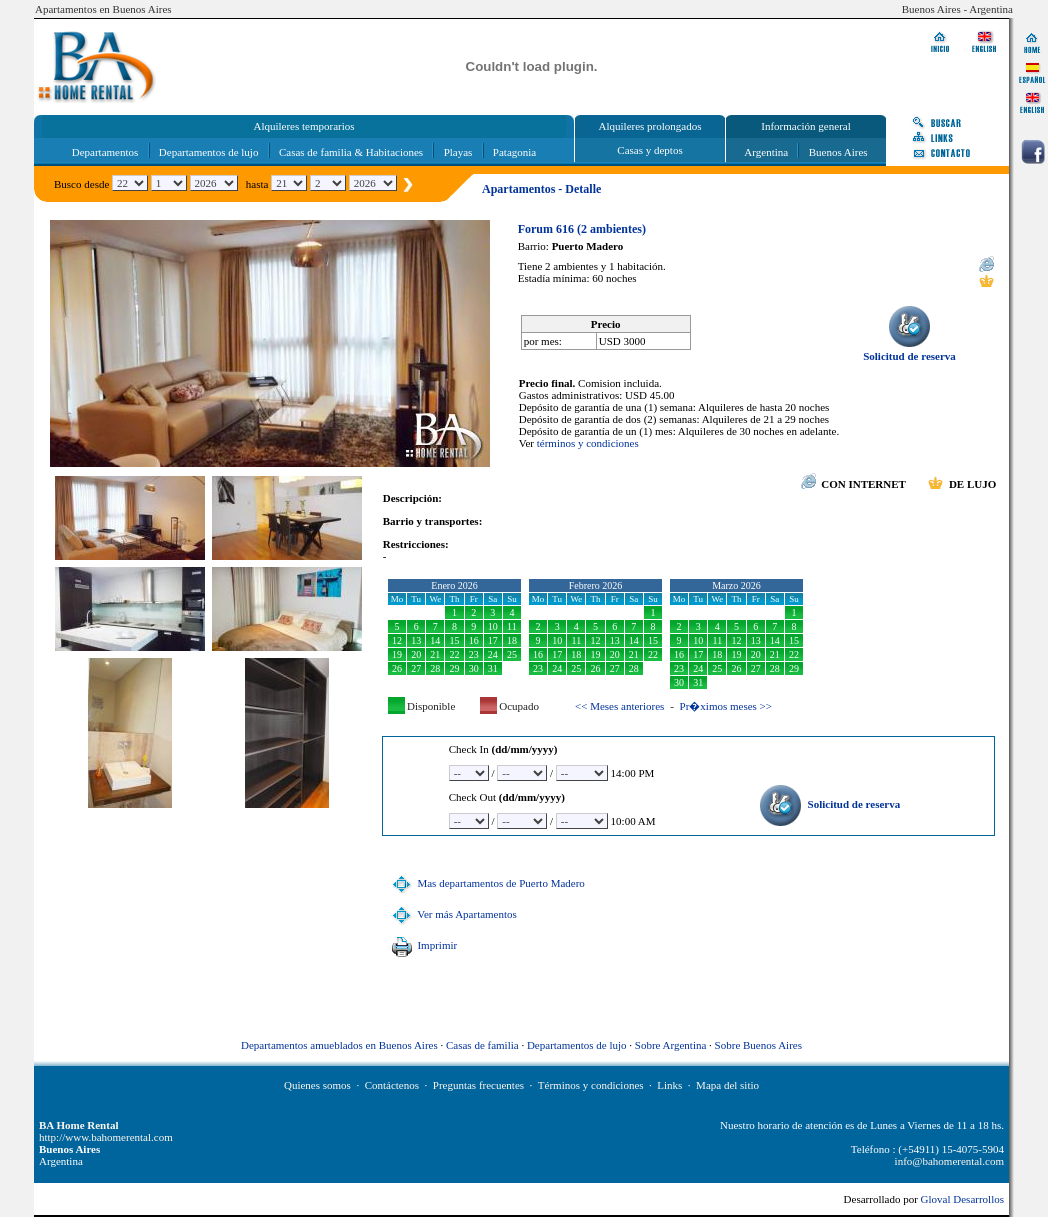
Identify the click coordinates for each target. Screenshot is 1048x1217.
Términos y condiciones (591, 1085)
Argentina (766, 152)
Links (669, 1085)
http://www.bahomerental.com (106, 1137)
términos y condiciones (588, 443)
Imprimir (422, 945)
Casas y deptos (649, 150)
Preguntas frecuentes (478, 1085)
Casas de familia (482, 1045)
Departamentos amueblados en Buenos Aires (339, 1045)
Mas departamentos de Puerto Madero (486, 883)
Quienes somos (317, 1085)
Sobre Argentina (671, 1045)
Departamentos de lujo (209, 152)
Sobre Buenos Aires (758, 1045)
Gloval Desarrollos (962, 1199)
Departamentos (105, 152)
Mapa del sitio (727, 1085)
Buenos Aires (838, 152)
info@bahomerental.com (949, 1161)
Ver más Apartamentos (452, 914)
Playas (458, 152)
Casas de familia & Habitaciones (351, 152)
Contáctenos (392, 1085)
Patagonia (514, 152)
